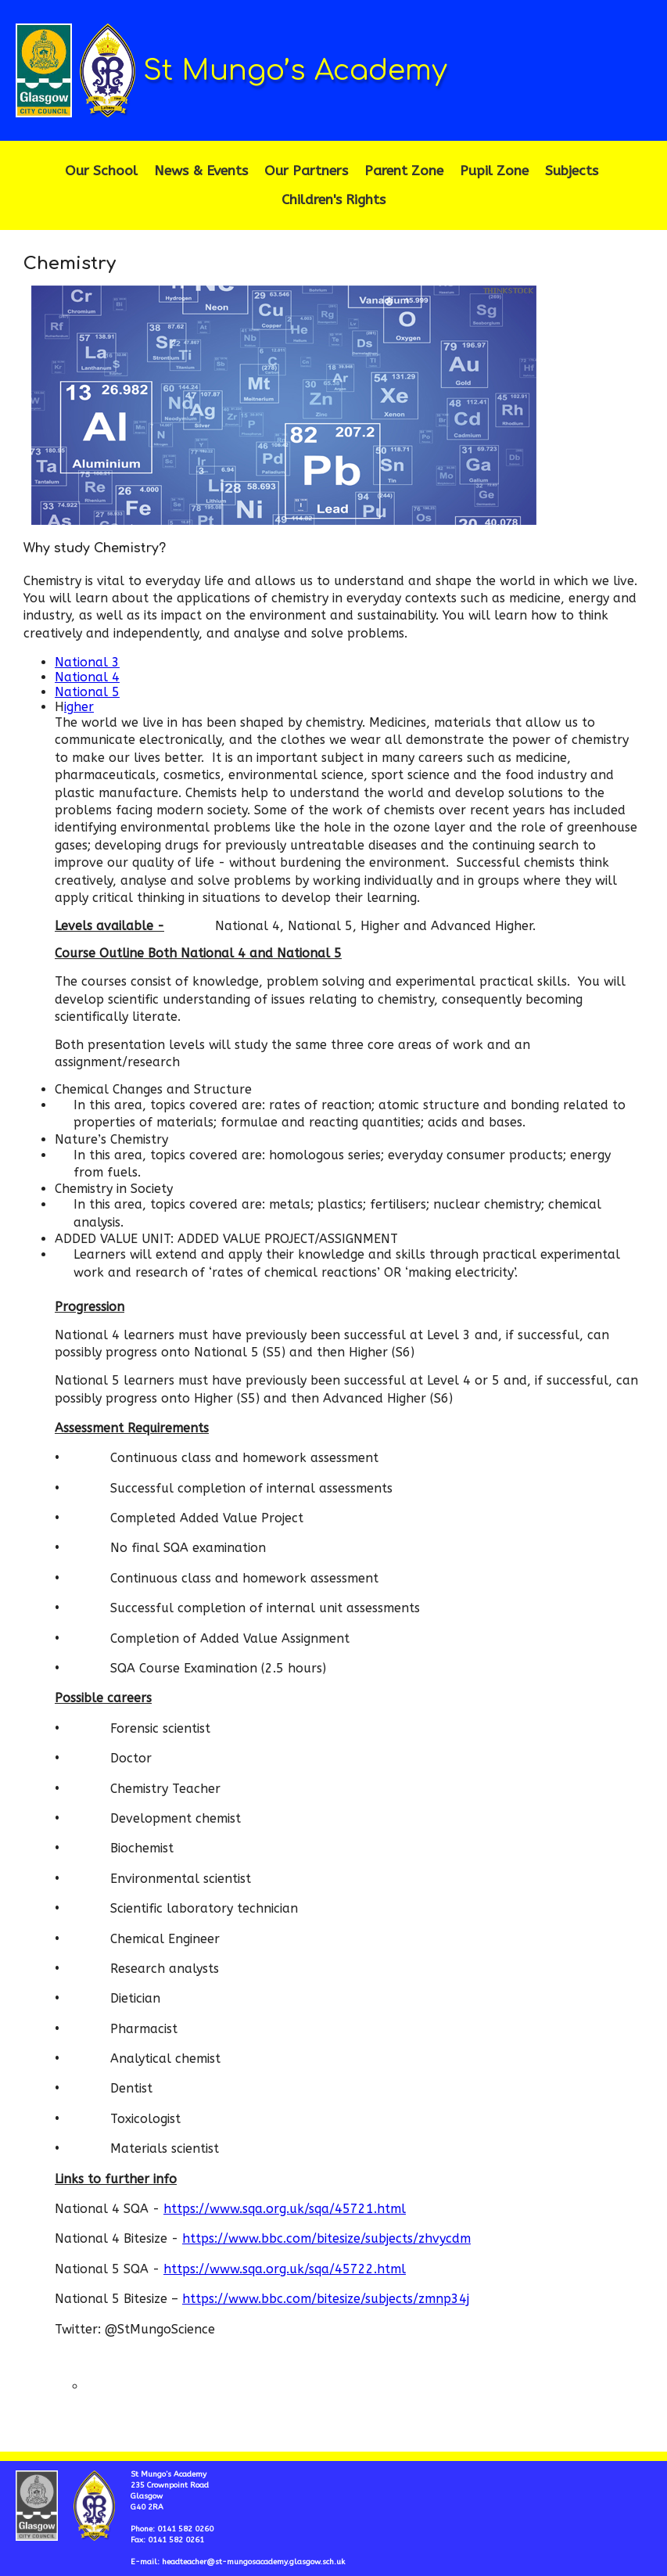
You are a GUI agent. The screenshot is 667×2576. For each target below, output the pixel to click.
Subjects (571, 171)
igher (79, 706)
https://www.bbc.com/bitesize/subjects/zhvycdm (326, 2238)
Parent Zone (403, 171)
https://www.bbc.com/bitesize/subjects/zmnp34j (325, 2298)
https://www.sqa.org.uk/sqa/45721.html (284, 2208)
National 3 (87, 662)
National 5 (87, 691)
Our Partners (306, 171)
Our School (101, 171)
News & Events (201, 171)
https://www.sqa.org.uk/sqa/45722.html (284, 2269)
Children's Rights (333, 200)
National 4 (87, 677)
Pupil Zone (494, 171)
